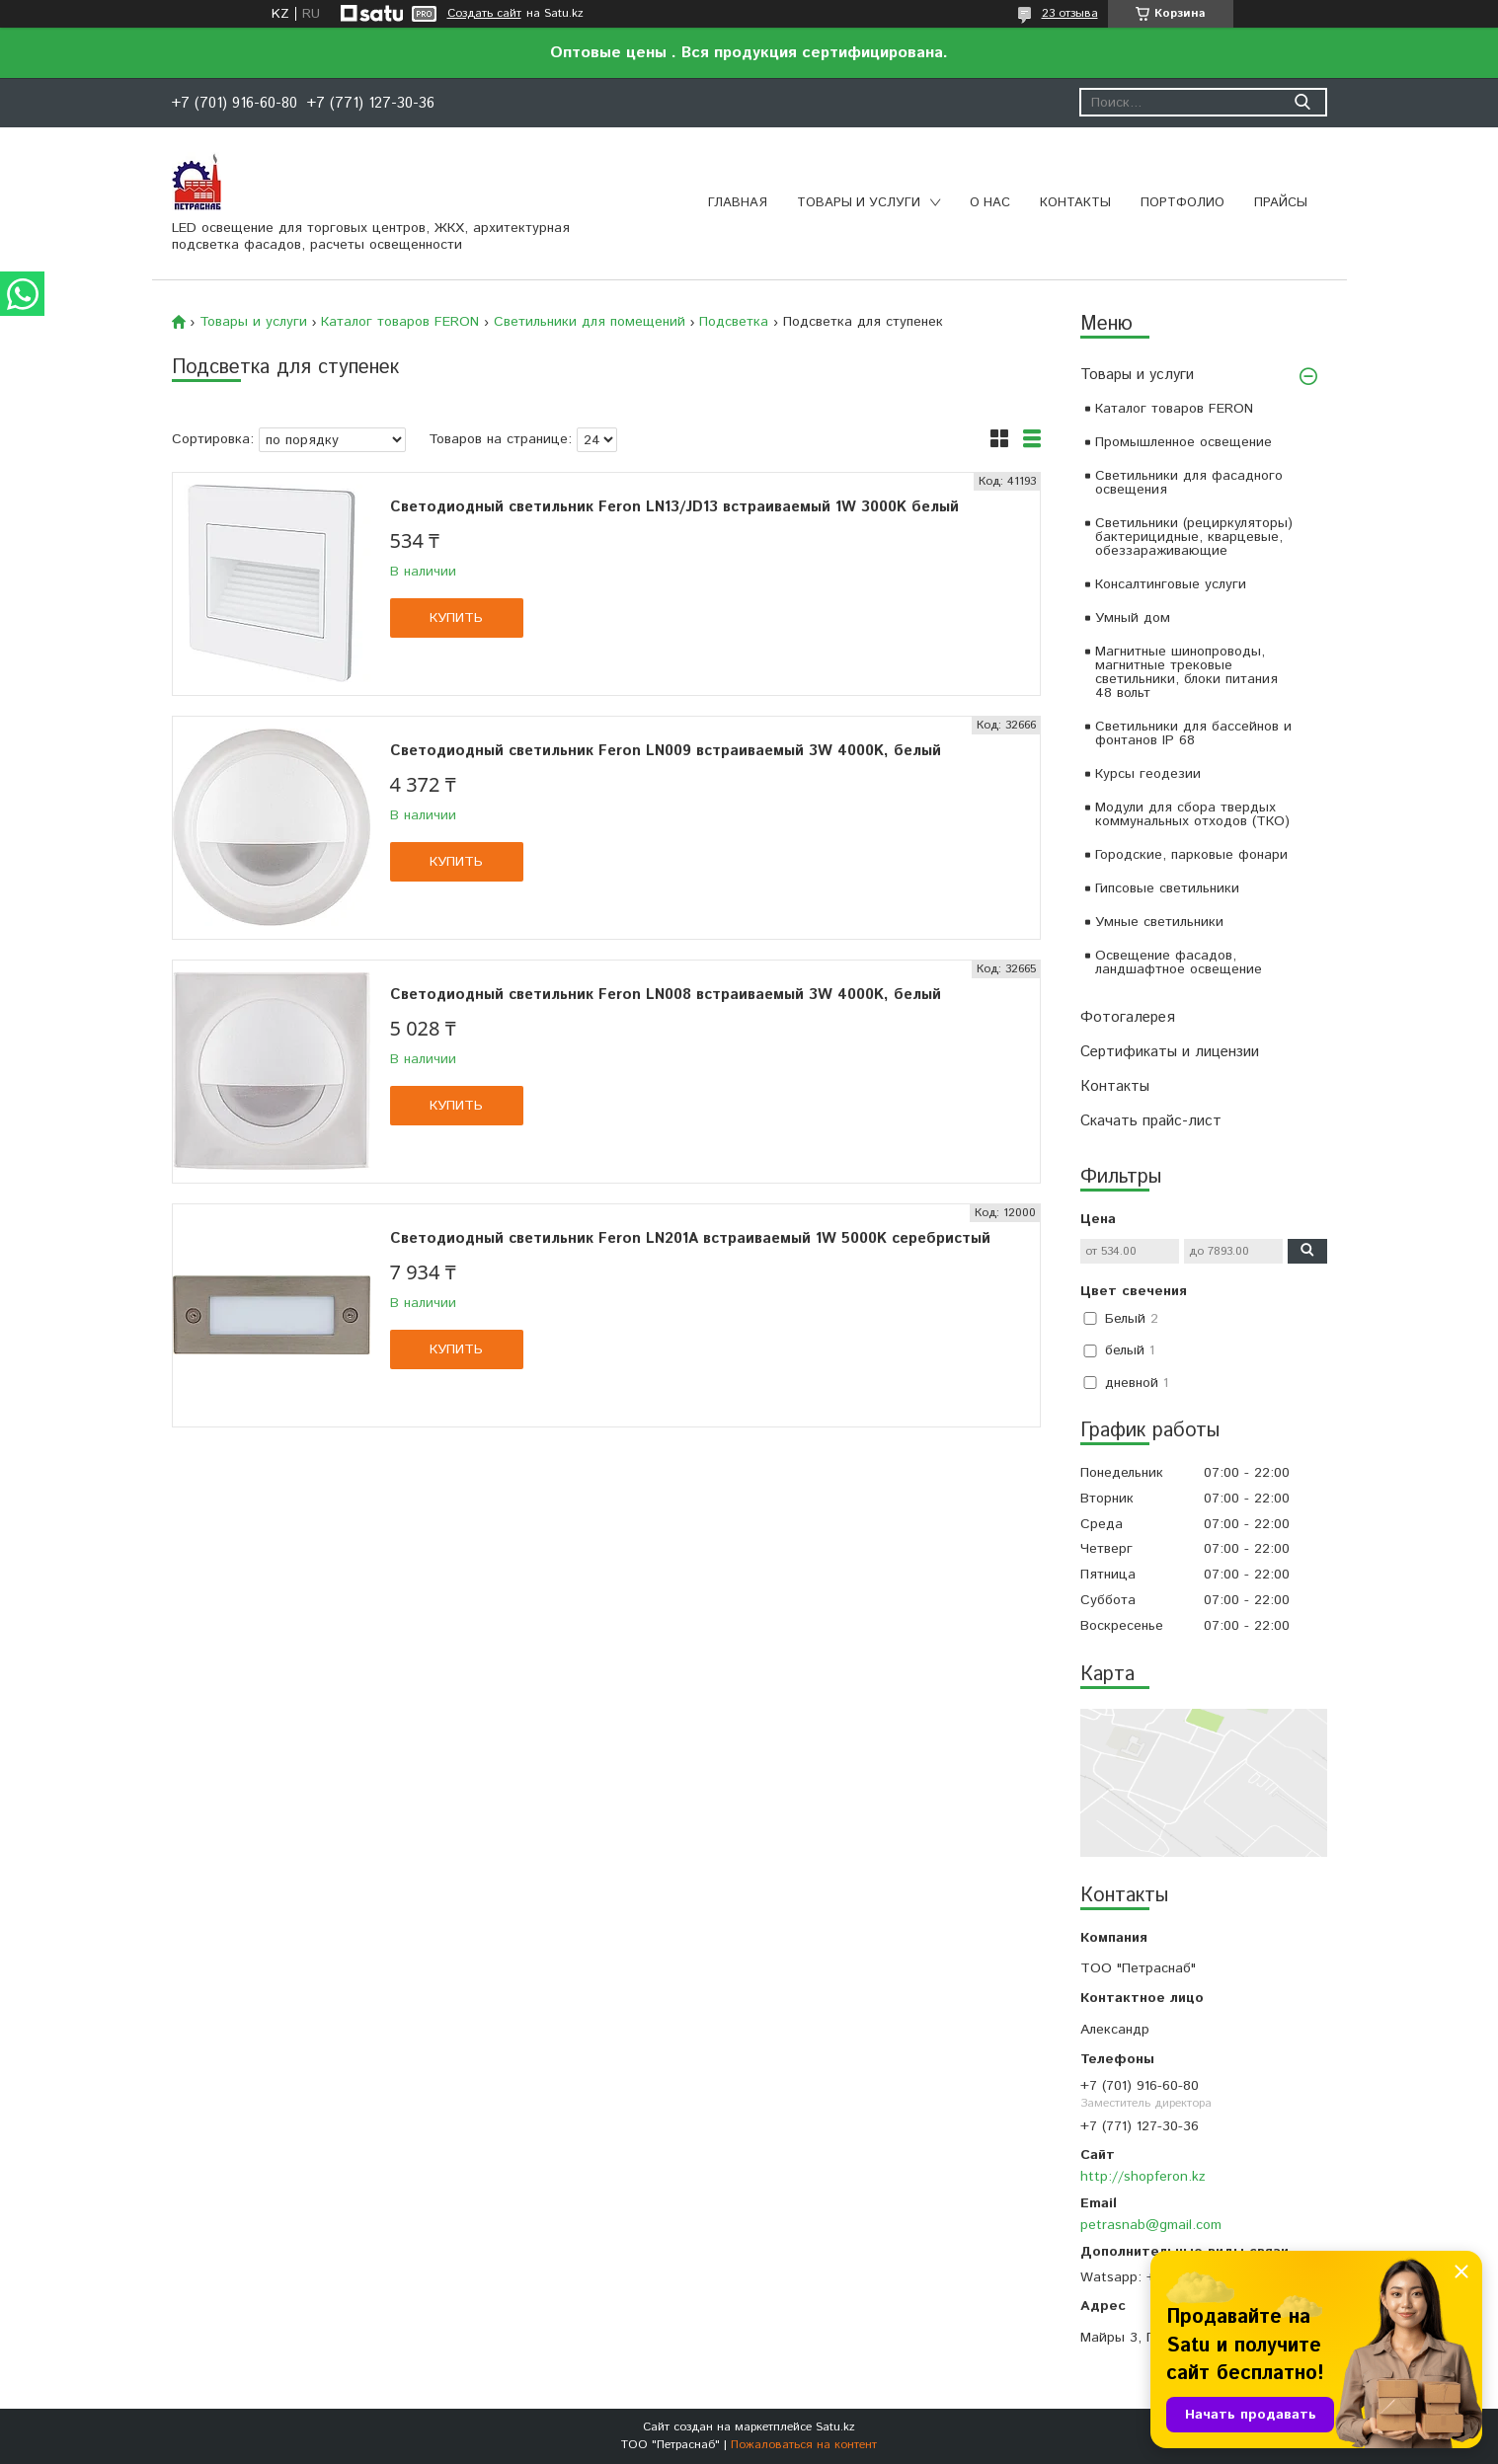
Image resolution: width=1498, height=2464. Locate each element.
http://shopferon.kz (1143, 2177)
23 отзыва (1070, 13)
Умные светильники (1159, 922)
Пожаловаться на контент (804, 2444)
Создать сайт (484, 14)
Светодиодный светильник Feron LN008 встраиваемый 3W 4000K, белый (665, 994)
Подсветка (733, 322)
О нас (990, 202)
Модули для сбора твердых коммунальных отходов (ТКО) (1192, 814)
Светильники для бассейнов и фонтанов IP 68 (1193, 733)
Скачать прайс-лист (1151, 1121)
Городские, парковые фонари (1191, 855)
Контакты (1075, 202)
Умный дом (1132, 618)
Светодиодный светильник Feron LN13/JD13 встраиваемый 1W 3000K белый (674, 507)
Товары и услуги (858, 202)
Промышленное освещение (1183, 442)
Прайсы (1280, 202)
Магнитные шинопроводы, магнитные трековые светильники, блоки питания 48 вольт (1186, 672)
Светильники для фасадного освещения (1189, 483)
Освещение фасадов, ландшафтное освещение (1178, 962)
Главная (737, 202)
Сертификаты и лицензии (1169, 1051)
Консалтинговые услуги (1170, 584)
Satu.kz (835, 2427)
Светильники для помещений (589, 322)
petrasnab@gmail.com (1151, 2225)
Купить (456, 618)
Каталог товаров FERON (1174, 409)
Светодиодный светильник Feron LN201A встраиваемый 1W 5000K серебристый (690, 1238)
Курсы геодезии (1148, 774)
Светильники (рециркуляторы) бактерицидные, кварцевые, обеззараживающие (1194, 537)
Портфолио (1182, 202)
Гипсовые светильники (1167, 888)
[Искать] (1303, 102)
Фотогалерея (1127, 1017)
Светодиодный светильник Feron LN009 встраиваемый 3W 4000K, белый (665, 750)
